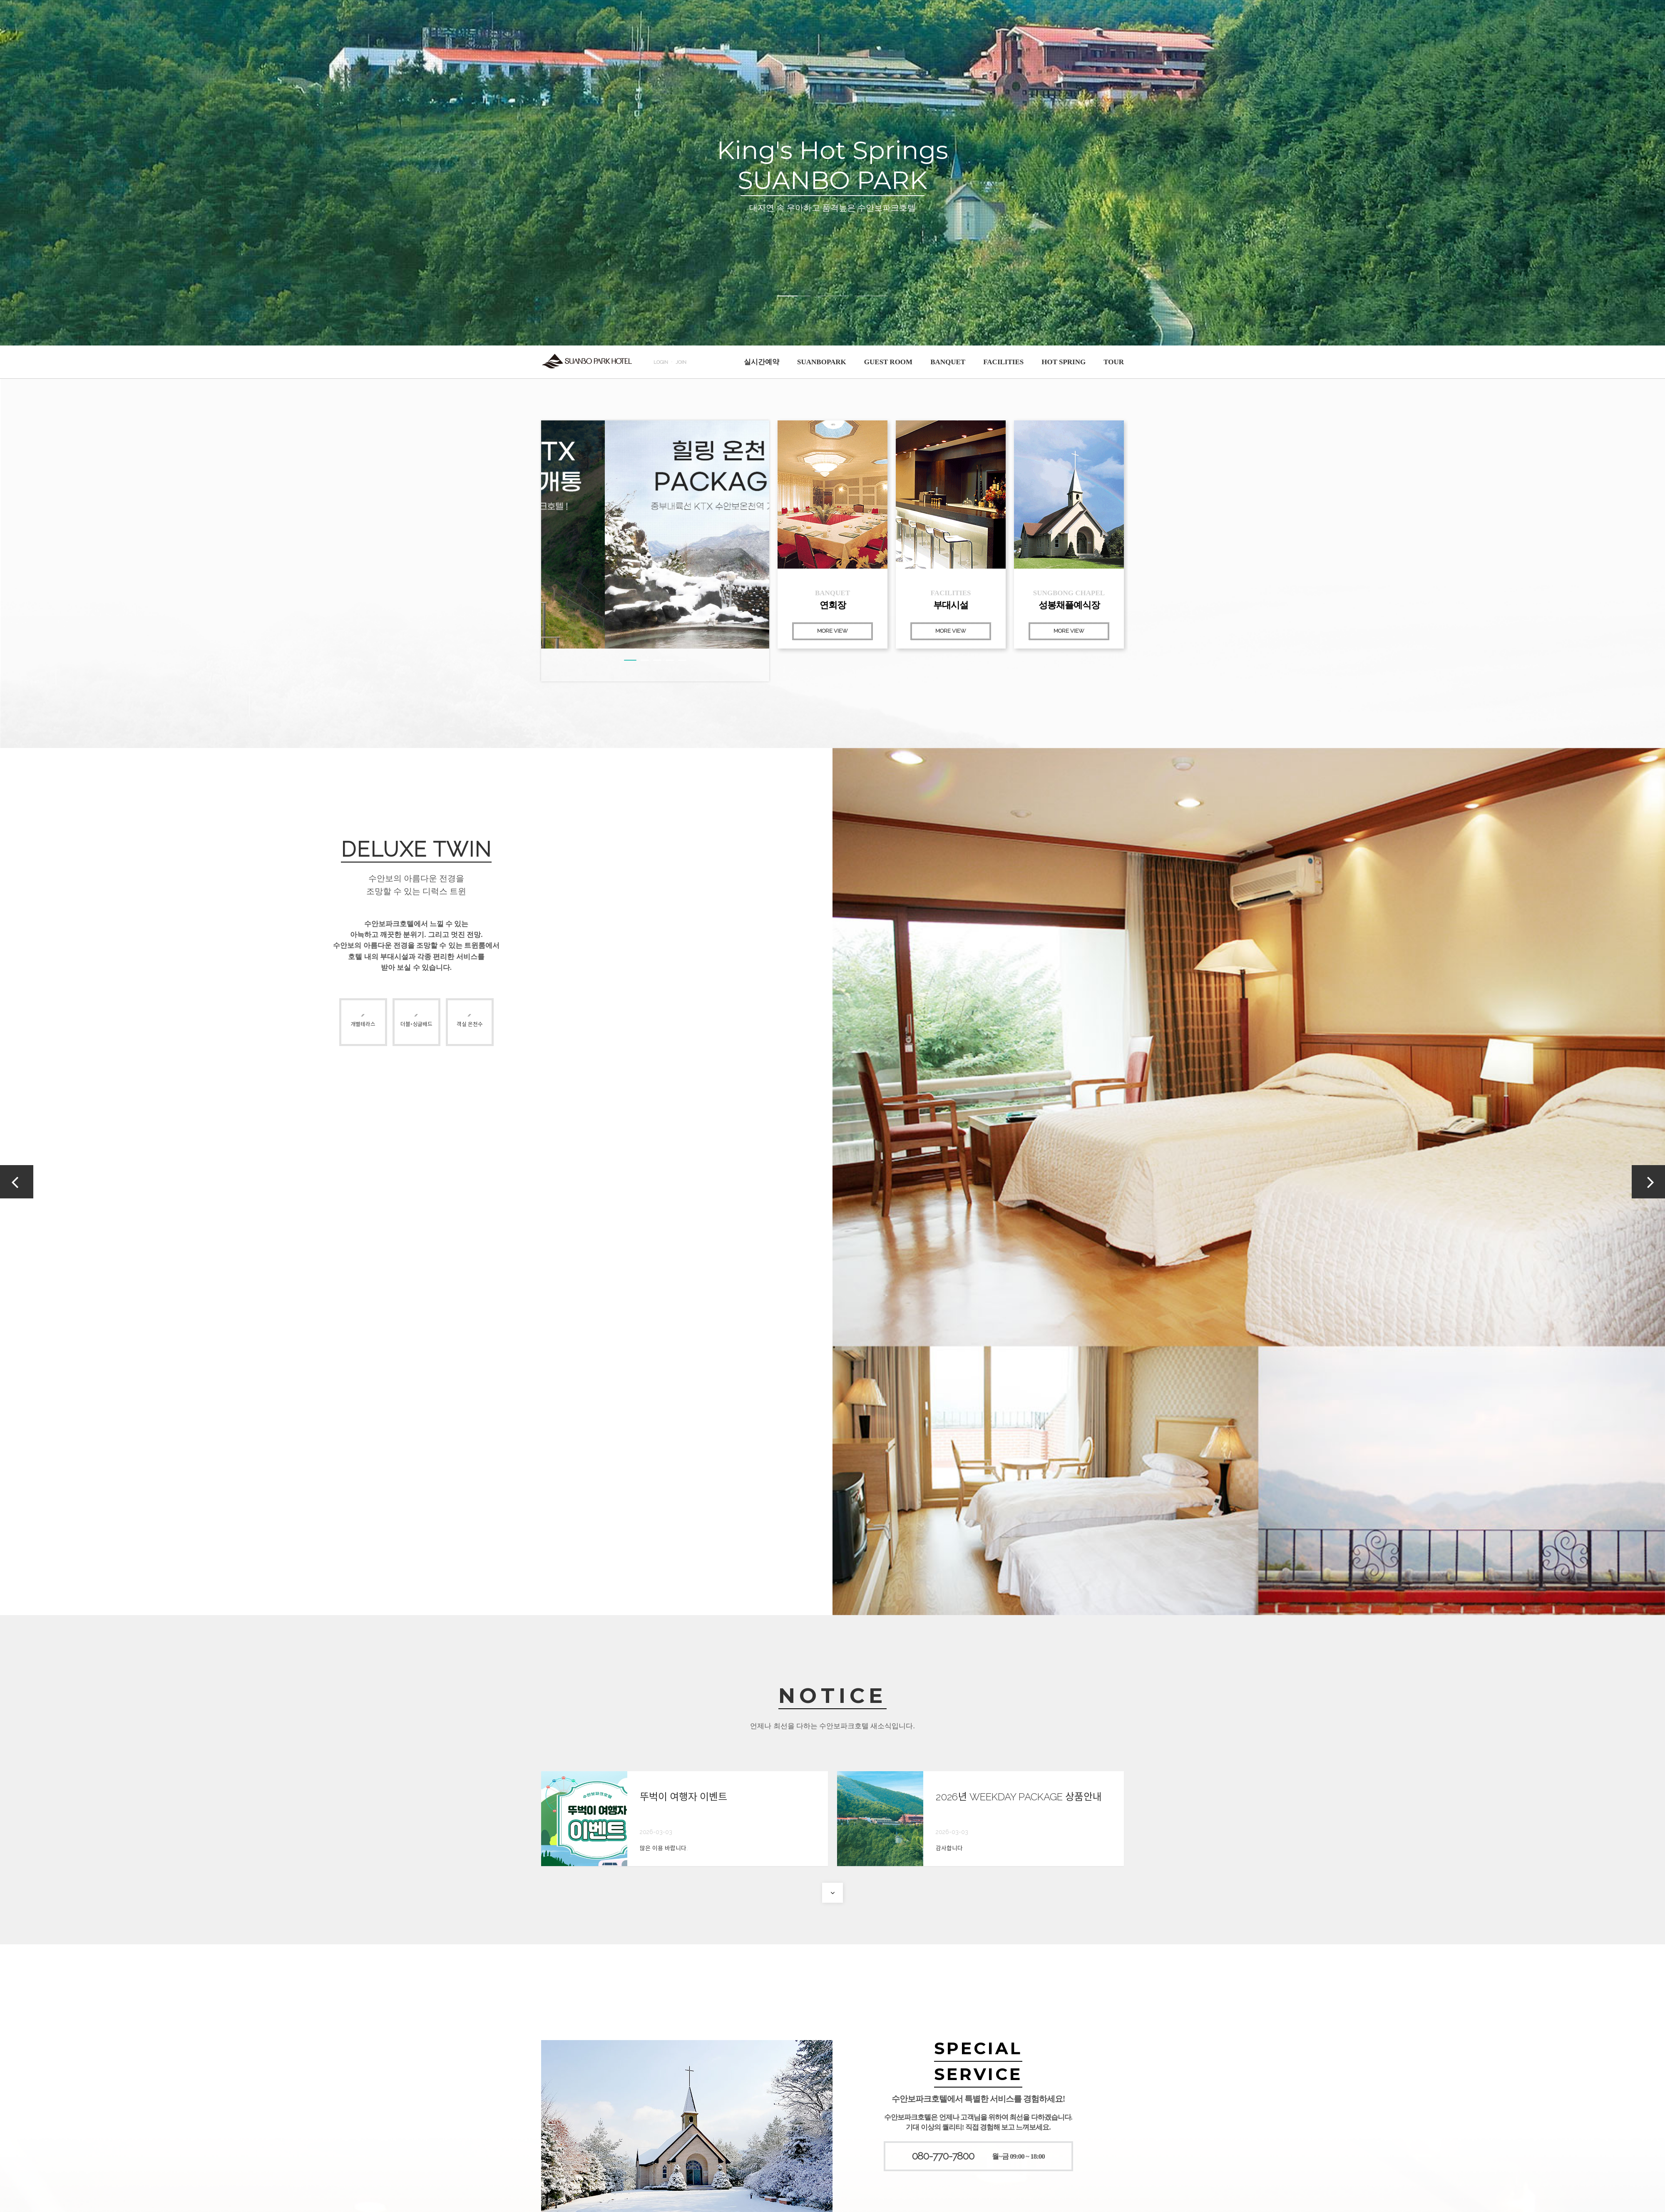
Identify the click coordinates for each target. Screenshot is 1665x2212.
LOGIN (661, 362)
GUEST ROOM (888, 362)
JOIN (681, 362)
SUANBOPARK (821, 362)
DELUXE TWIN (416, 849)
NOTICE (832, 1695)
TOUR (1113, 362)
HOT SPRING (1063, 362)
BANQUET (947, 362)
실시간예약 (761, 362)
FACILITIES (1003, 362)
